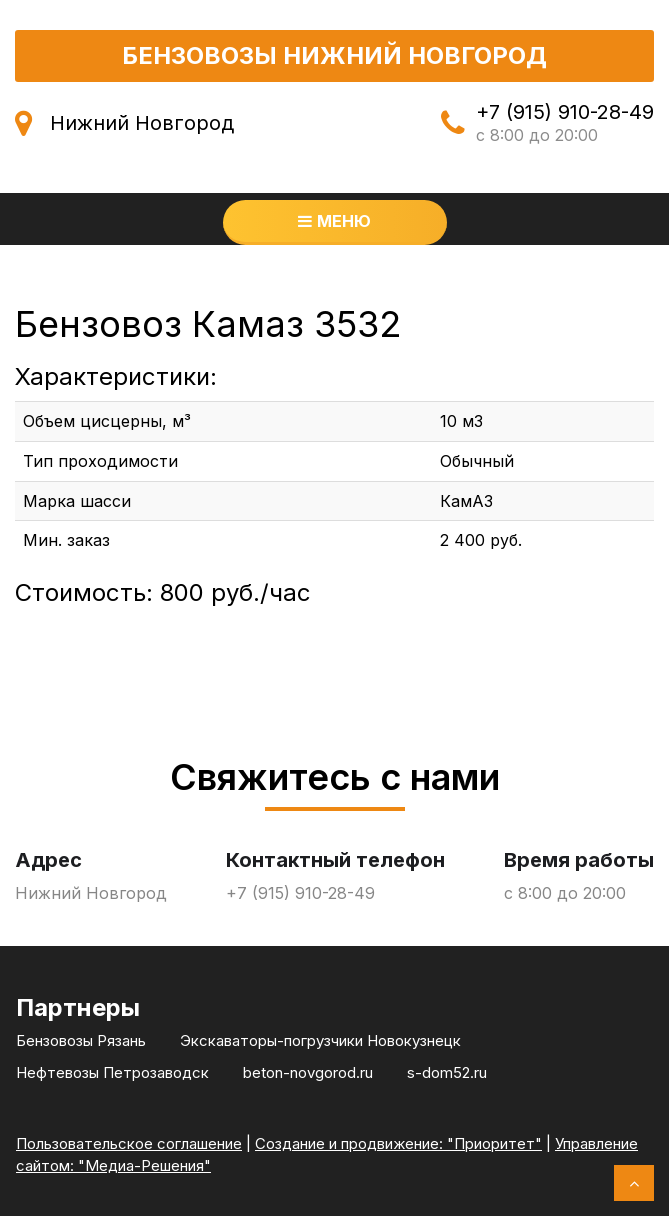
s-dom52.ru (447, 1072)
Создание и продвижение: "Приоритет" (398, 1143)
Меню (334, 221)
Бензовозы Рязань (81, 1040)
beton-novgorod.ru (308, 1072)
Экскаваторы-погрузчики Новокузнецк (320, 1040)
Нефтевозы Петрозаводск (112, 1072)
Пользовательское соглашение (129, 1143)
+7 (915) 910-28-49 (565, 112)
